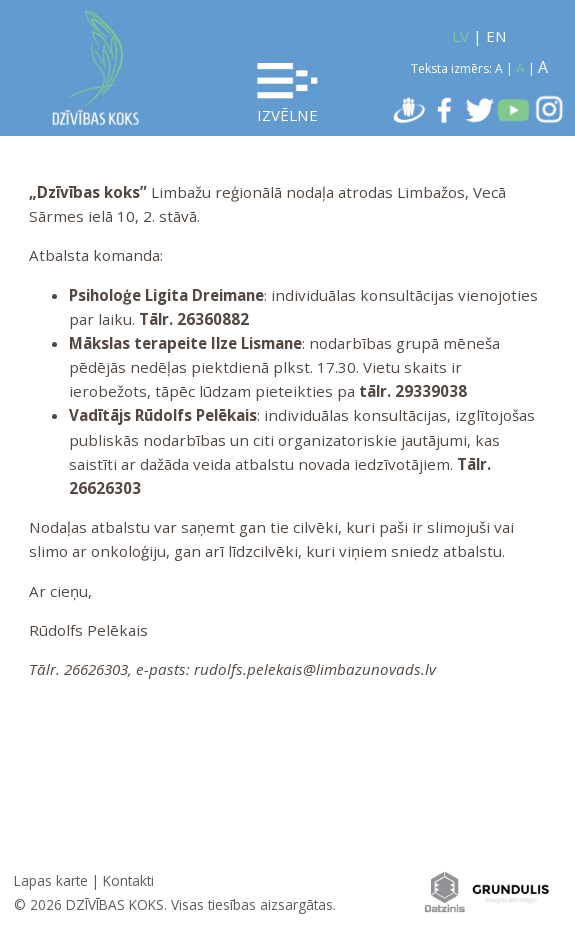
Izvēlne (287, 94)
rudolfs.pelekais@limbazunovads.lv (315, 669)
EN (496, 36)
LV (460, 36)
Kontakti (128, 880)
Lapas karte (51, 880)
